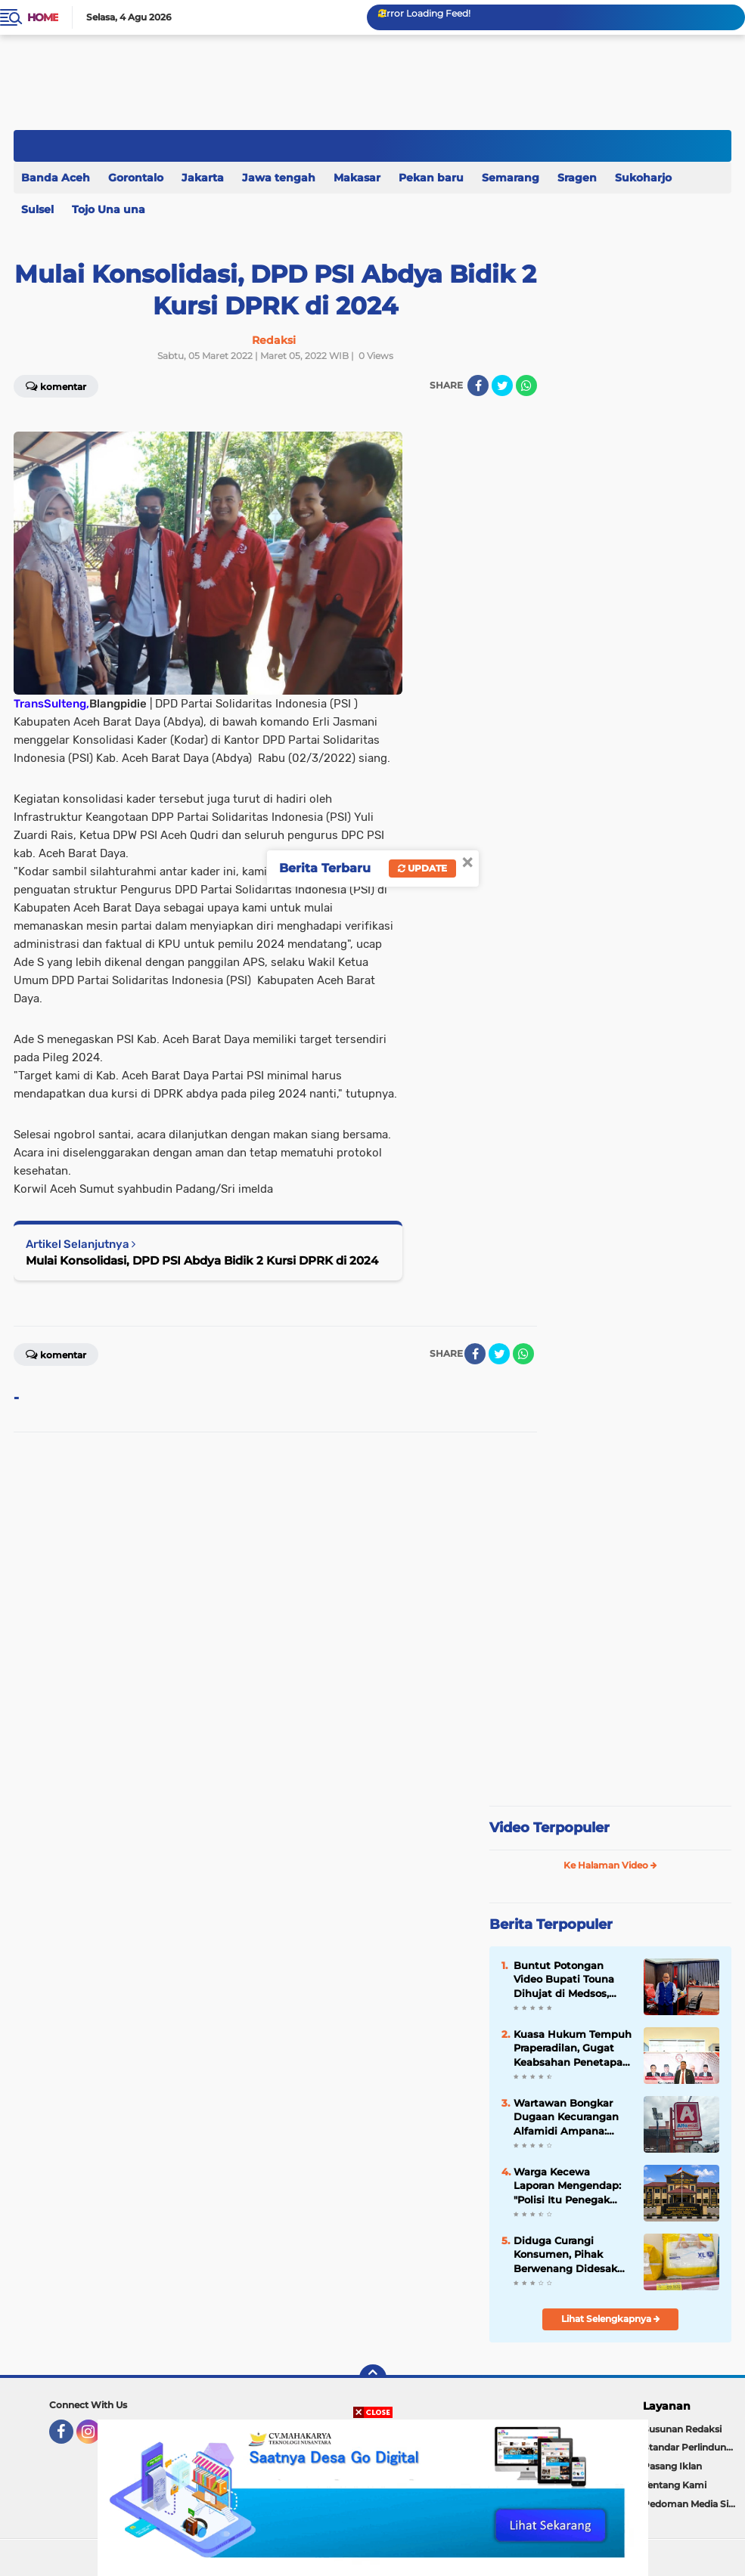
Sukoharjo (643, 177)
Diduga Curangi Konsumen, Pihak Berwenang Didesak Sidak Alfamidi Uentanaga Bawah (565, 2254)
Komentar (56, 1353)
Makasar (357, 177)
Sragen (577, 177)
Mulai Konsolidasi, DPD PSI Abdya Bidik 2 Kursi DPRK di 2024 (202, 1260)
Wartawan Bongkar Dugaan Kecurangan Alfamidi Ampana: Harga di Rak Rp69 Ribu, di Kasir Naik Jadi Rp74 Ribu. (573, 2117)
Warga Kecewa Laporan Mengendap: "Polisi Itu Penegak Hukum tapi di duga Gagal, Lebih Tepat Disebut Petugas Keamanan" (567, 2186)
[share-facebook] (478, 385)
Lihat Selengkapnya (610, 2318)
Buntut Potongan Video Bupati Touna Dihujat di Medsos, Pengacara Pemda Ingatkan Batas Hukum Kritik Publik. (567, 1979)
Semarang (510, 177)
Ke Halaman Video (610, 1865)
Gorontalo (135, 177)
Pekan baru (431, 177)
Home (42, 17)
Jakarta (203, 177)
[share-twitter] (502, 385)
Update (422, 868)
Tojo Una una (108, 209)
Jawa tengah (278, 177)
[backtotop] (372, 2378)
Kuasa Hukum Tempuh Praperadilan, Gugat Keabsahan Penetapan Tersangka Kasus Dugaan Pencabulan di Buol (573, 2048)
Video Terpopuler (549, 1827)
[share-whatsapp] (526, 385)
